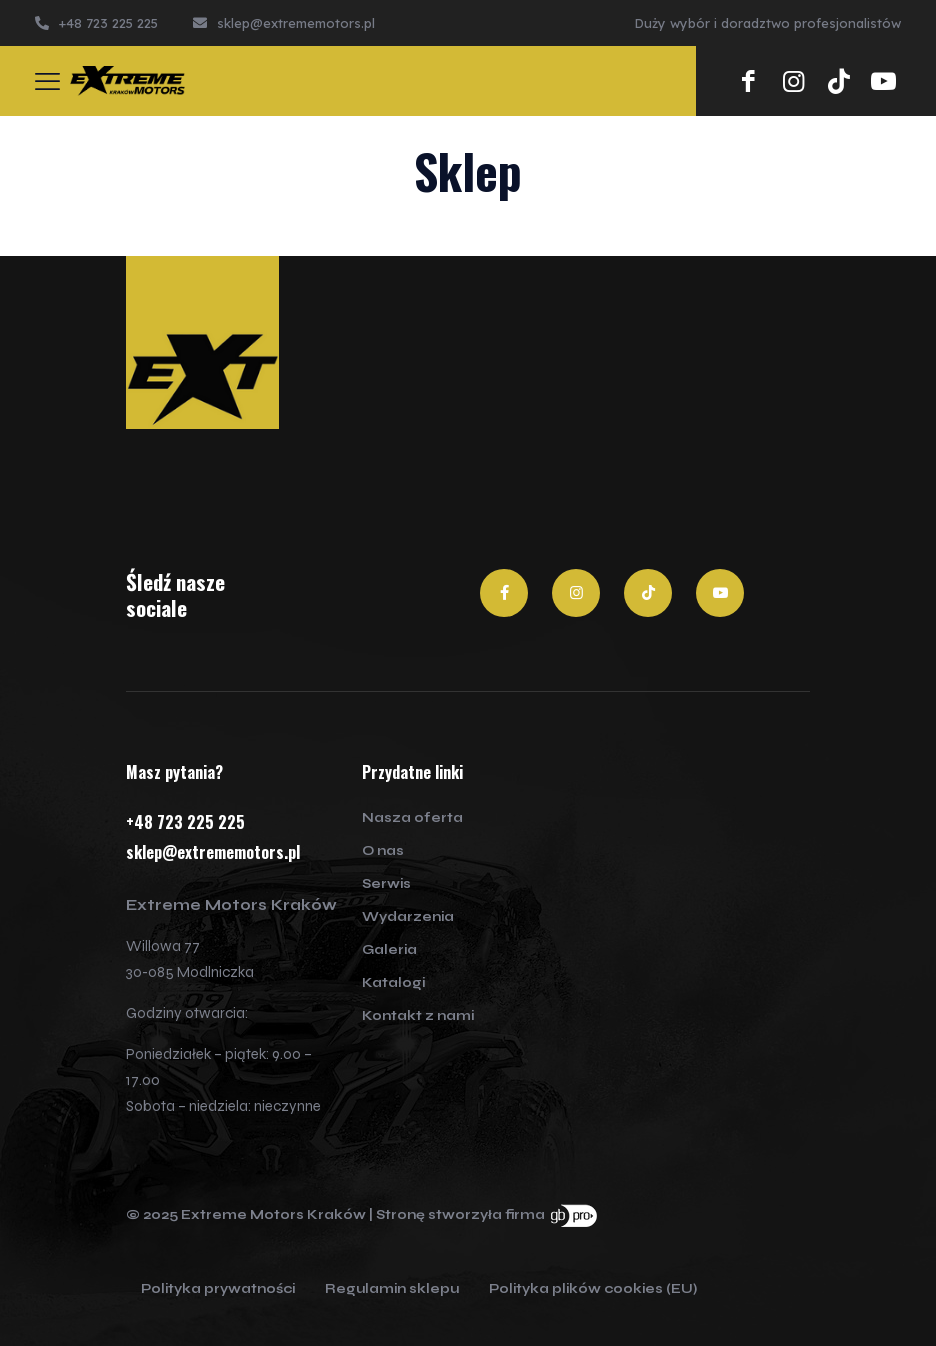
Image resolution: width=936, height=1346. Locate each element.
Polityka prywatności (218, 1290)
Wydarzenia (408, 917)
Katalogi (393, 983)
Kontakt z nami (418, 1016)
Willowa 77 (163, 946)
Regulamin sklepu (392, 1290)
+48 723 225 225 (185, 822)
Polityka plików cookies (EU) (593, 1290)
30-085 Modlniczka (190, 972)
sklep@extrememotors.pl (213, 852)
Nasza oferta (412, 818)
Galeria (389, 950)
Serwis (386, 884)
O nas (383, 851)
